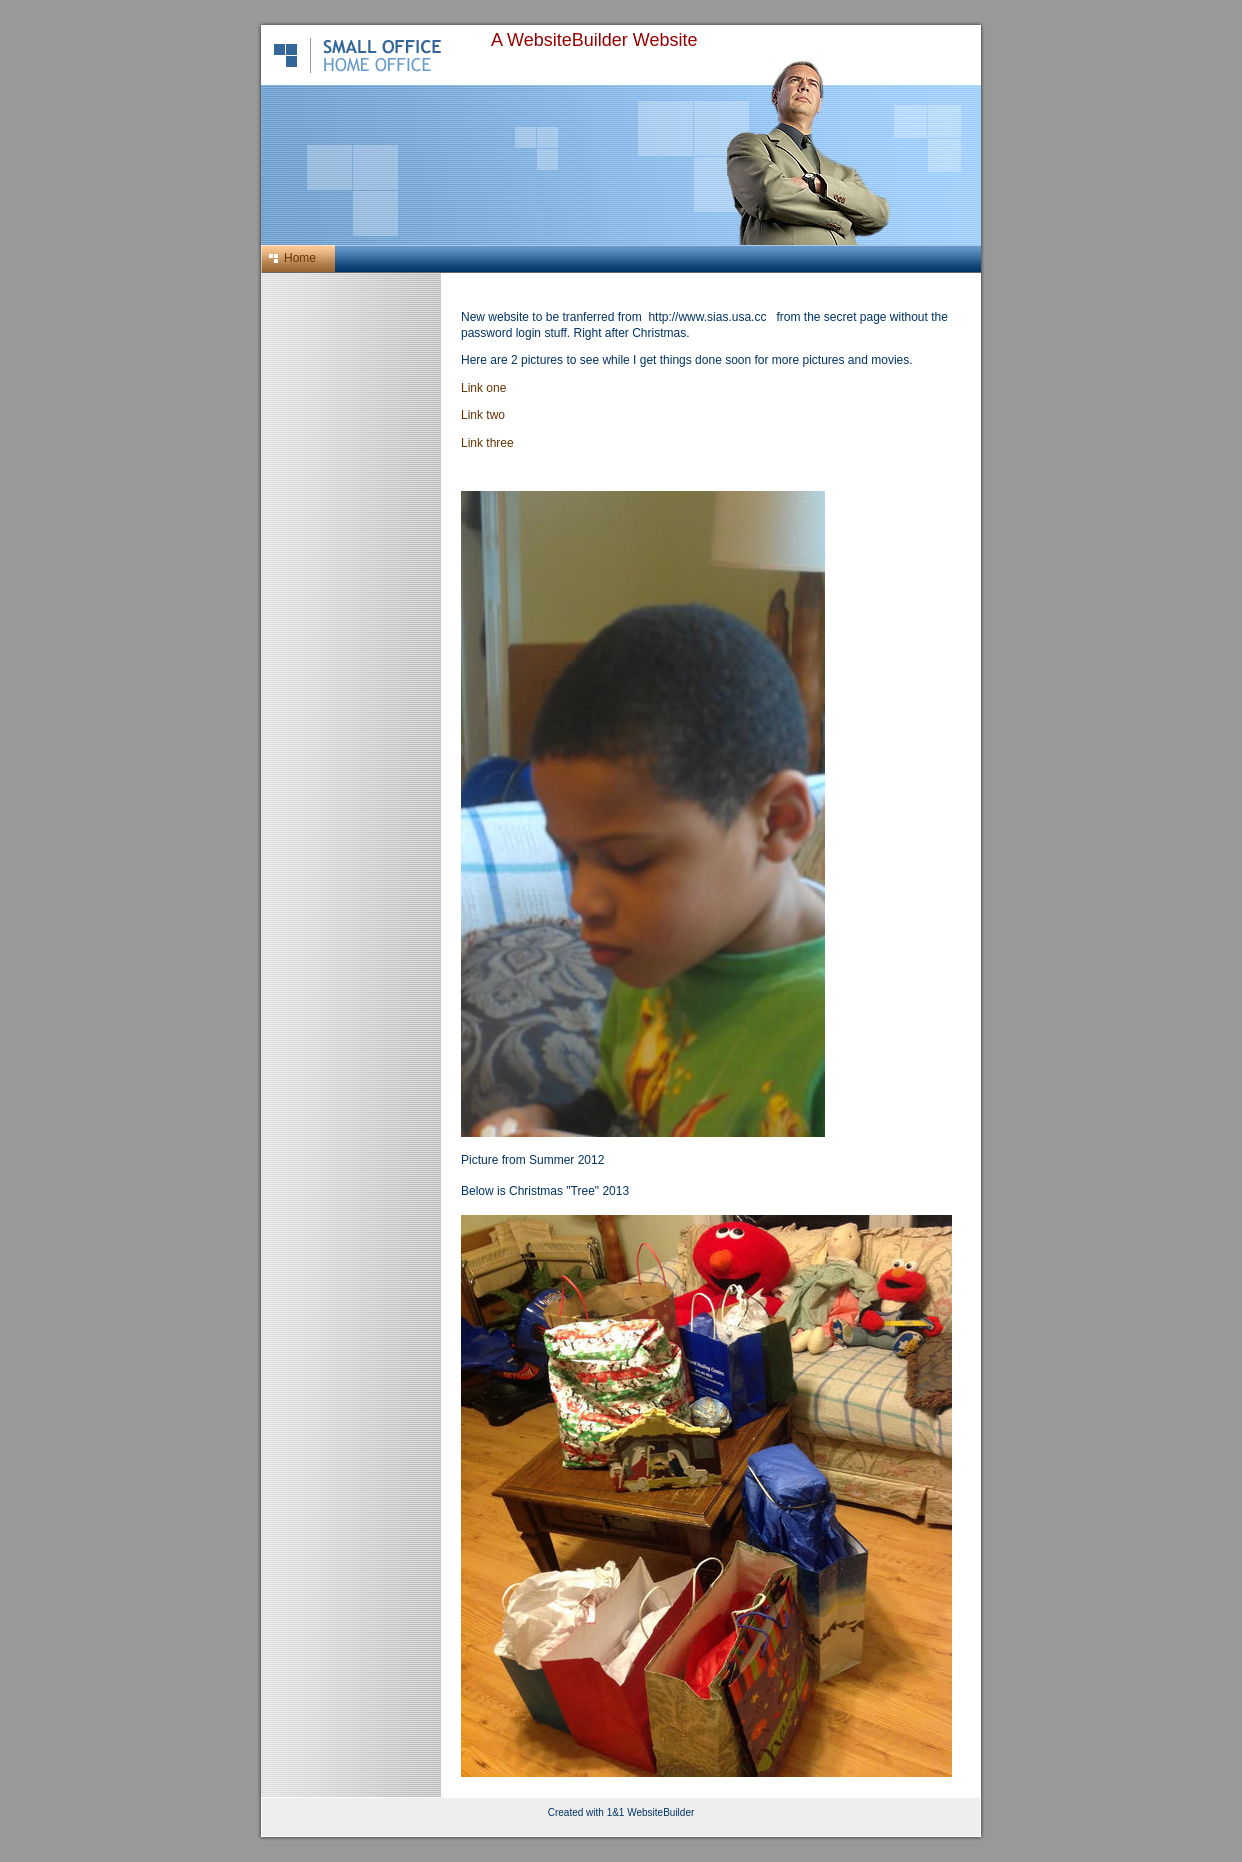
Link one (483, 388)
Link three (487, 443)
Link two (483, 415)
